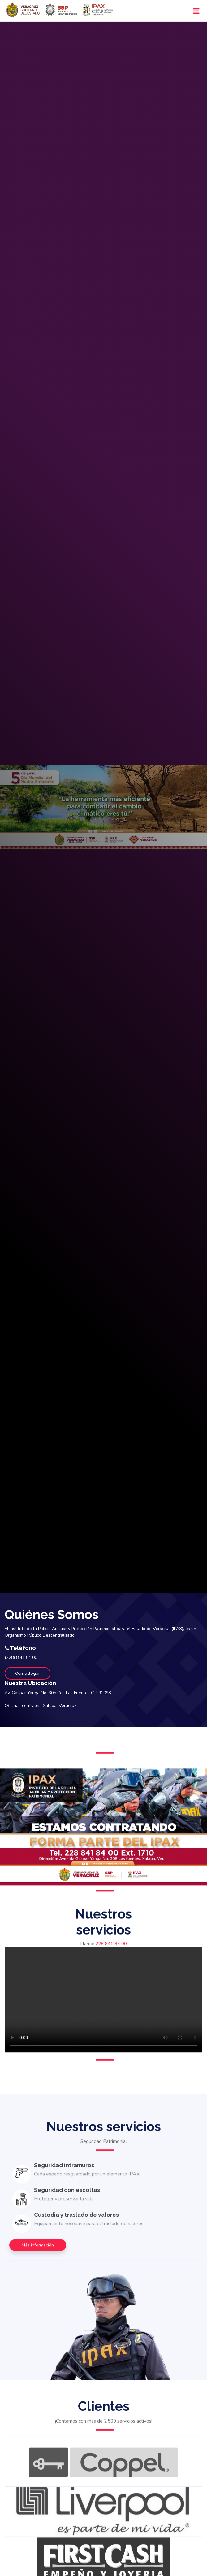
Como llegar (27, 1673)
